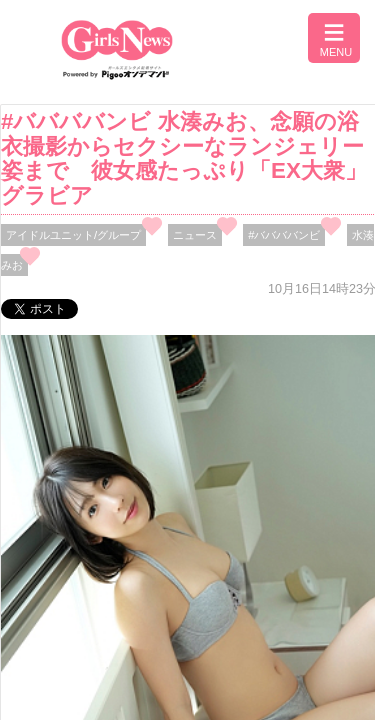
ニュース (195, 235)
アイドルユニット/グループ (73, 235)
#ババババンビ (284, 235)
